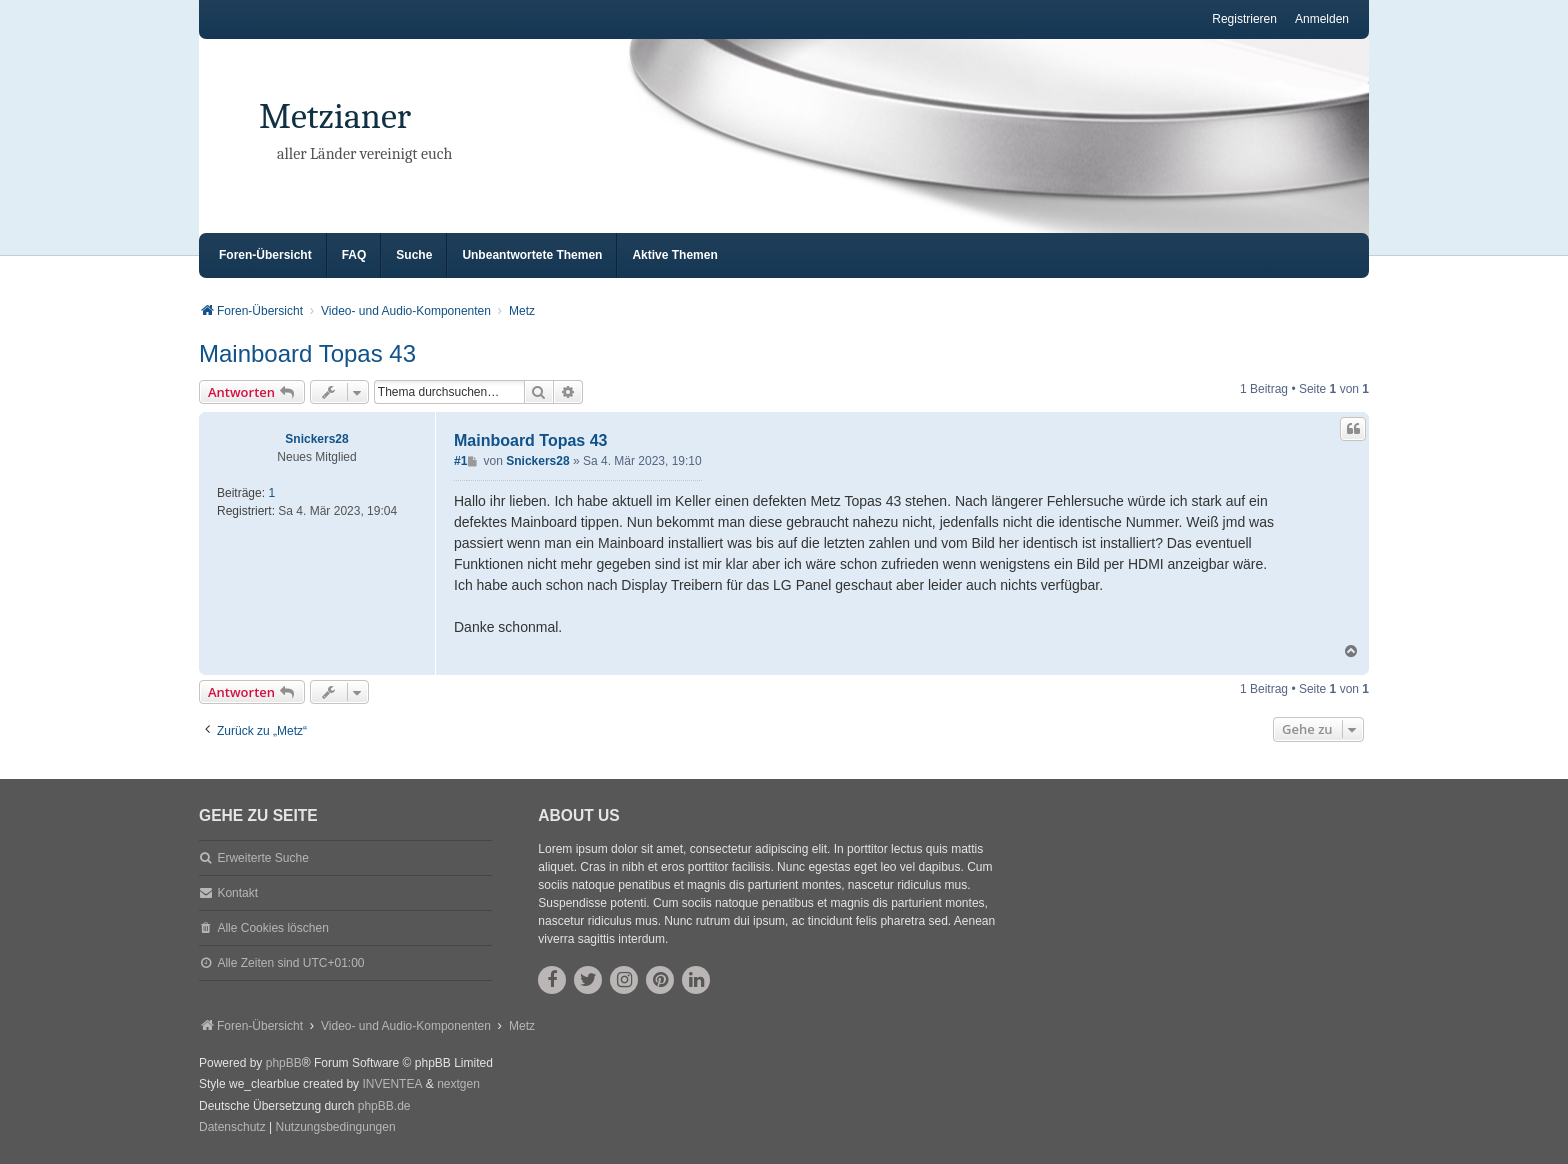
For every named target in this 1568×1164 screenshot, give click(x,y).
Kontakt (237, 893)
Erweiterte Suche (262, 858)
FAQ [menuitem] (354, 255)
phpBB (284, 1063)
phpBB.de (384, 1106)
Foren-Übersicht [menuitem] (265, 255)
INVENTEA (392, 1084)
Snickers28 (316, 439)
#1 (460, 461)
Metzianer (335, 116)
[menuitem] (232, 1128)
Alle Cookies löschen (272, 928)
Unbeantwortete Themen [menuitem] (532, 255)
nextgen (458, 1084)
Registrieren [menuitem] (1244, 19)
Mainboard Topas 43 (307, 353)
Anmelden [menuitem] (1322, 19)
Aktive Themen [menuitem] (674, 255)
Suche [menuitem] (414, 255)
